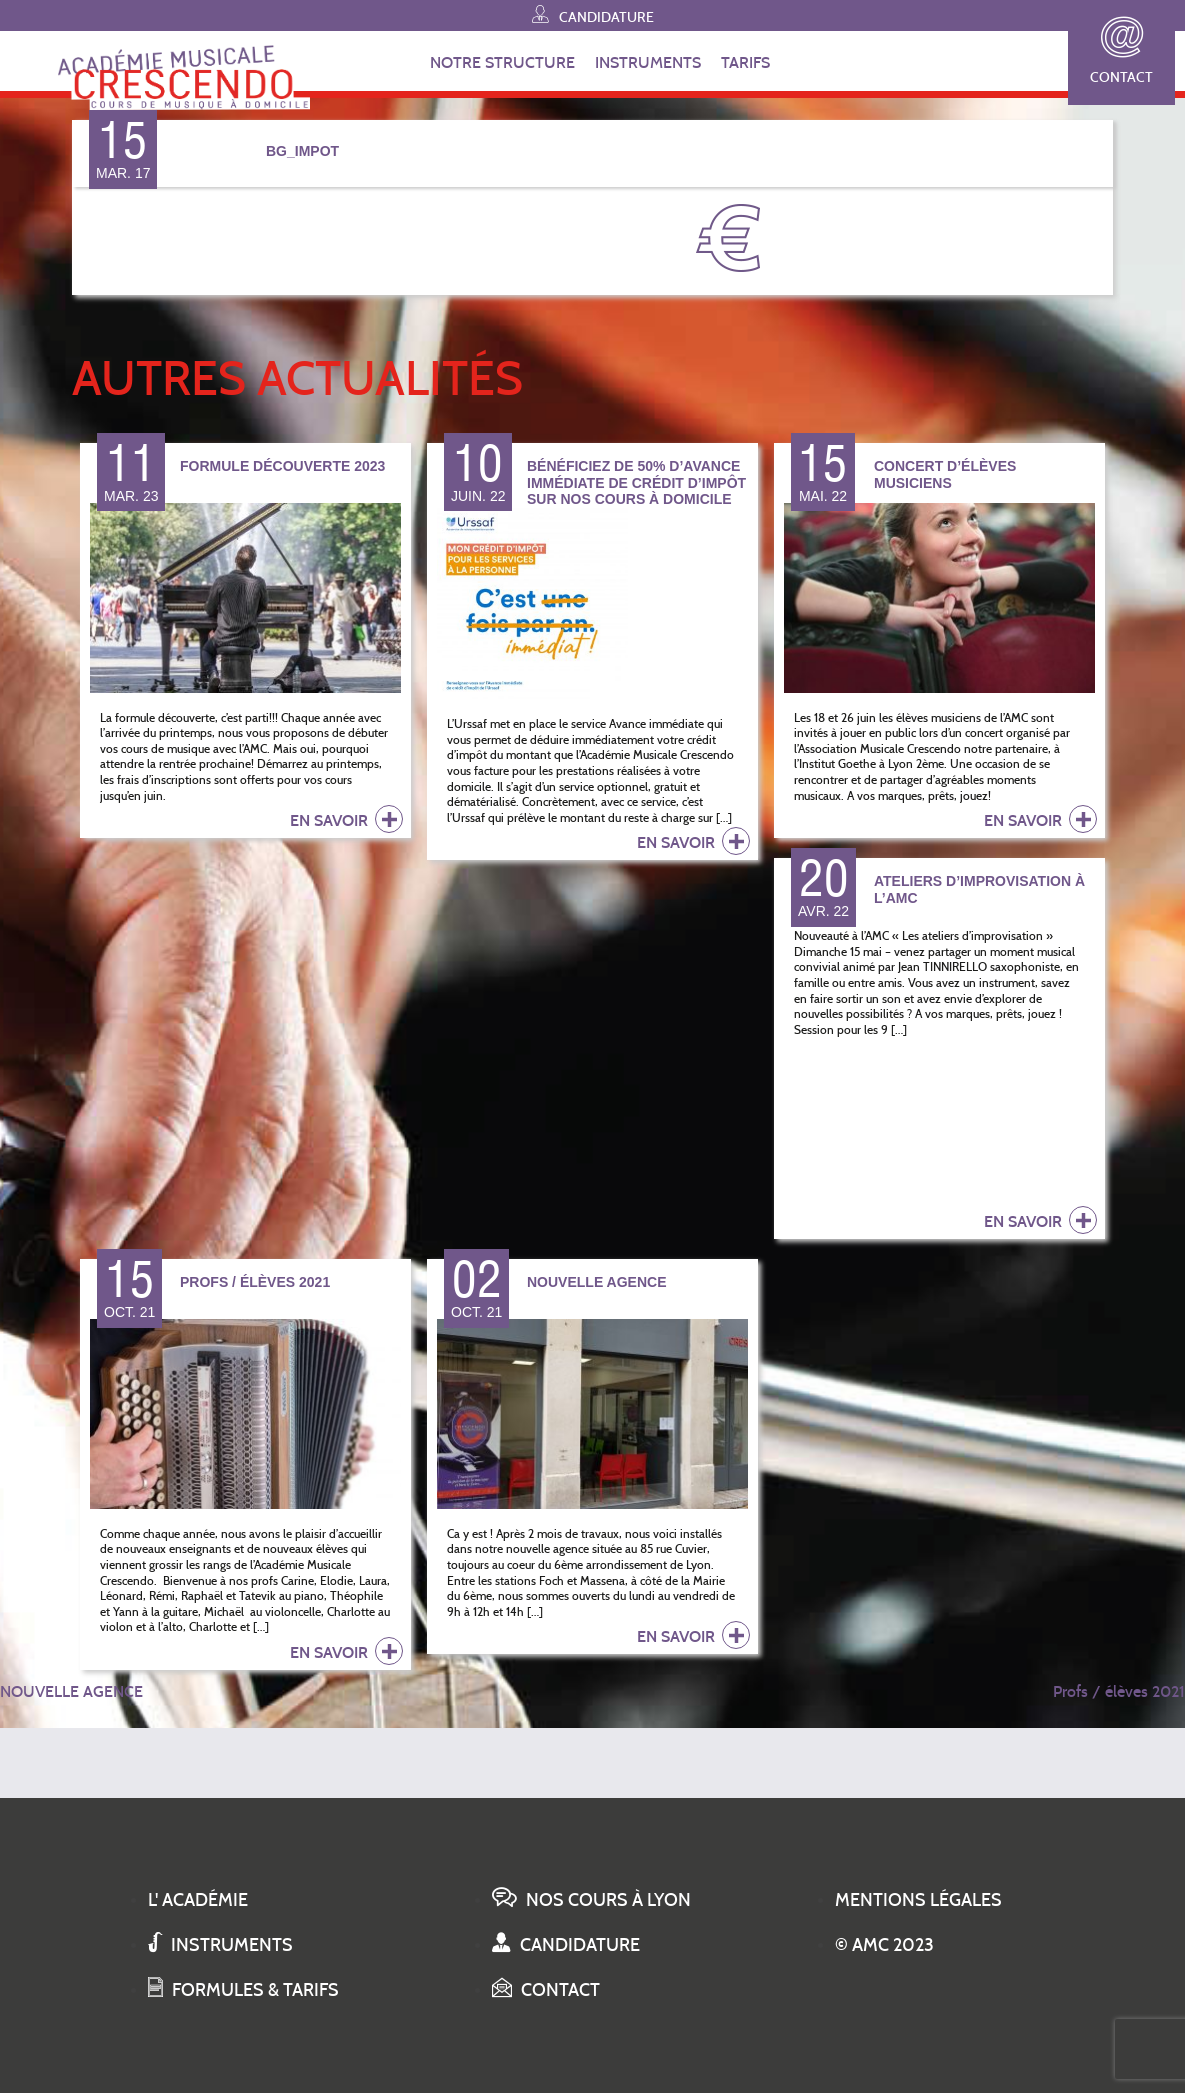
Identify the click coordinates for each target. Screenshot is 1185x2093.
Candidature (593, 14)
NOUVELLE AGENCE (71, 1691)
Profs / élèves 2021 (1119, 1691)
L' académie (198, 1900)
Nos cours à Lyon (591, 1900)
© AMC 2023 (884, 1945)
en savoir (346, 819)
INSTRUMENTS (648, 62)
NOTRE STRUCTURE (502, 62)
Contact (1121, 51)
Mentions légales (918, 1900)
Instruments (220, 1945)
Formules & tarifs (243, 1990)
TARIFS (745, 62)
